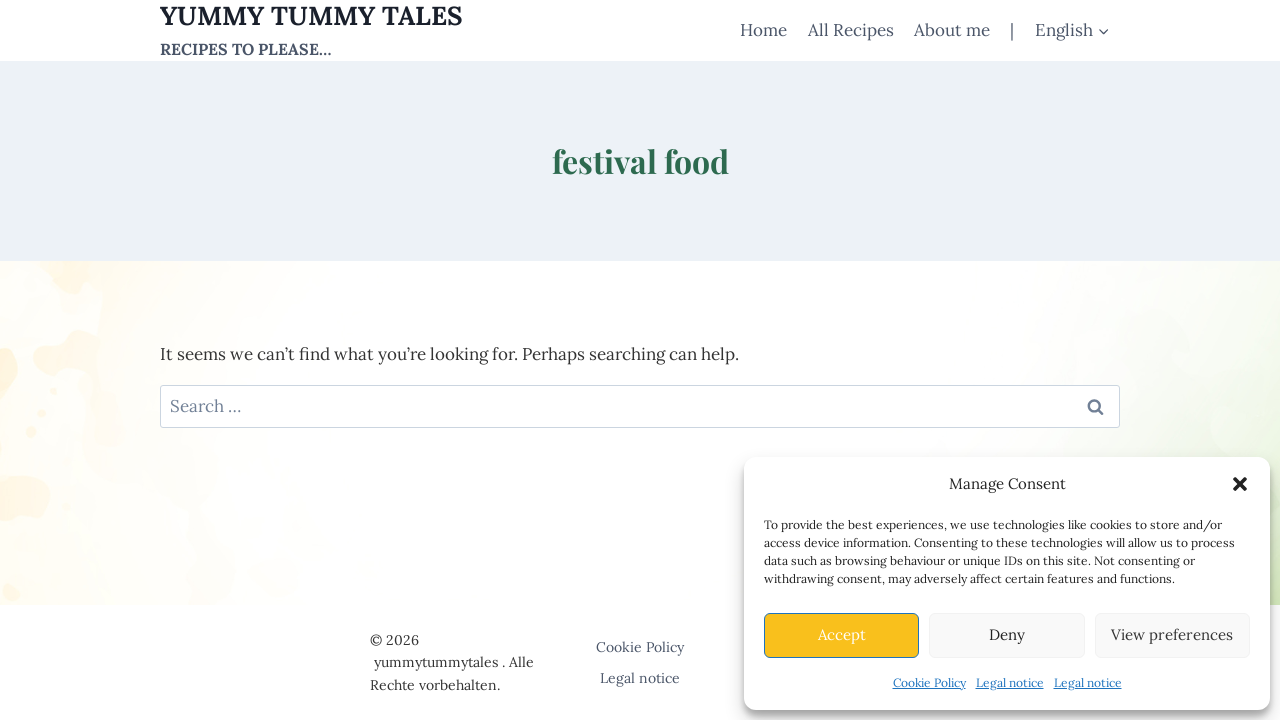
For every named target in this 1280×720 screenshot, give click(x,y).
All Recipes (851, 30)
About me (952, 30)
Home (763, 30)
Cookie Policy (929, 682)
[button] (1240, 484)
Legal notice (1010, 682)
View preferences (1172, 634)
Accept (842, 634)
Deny (1007, 634)
